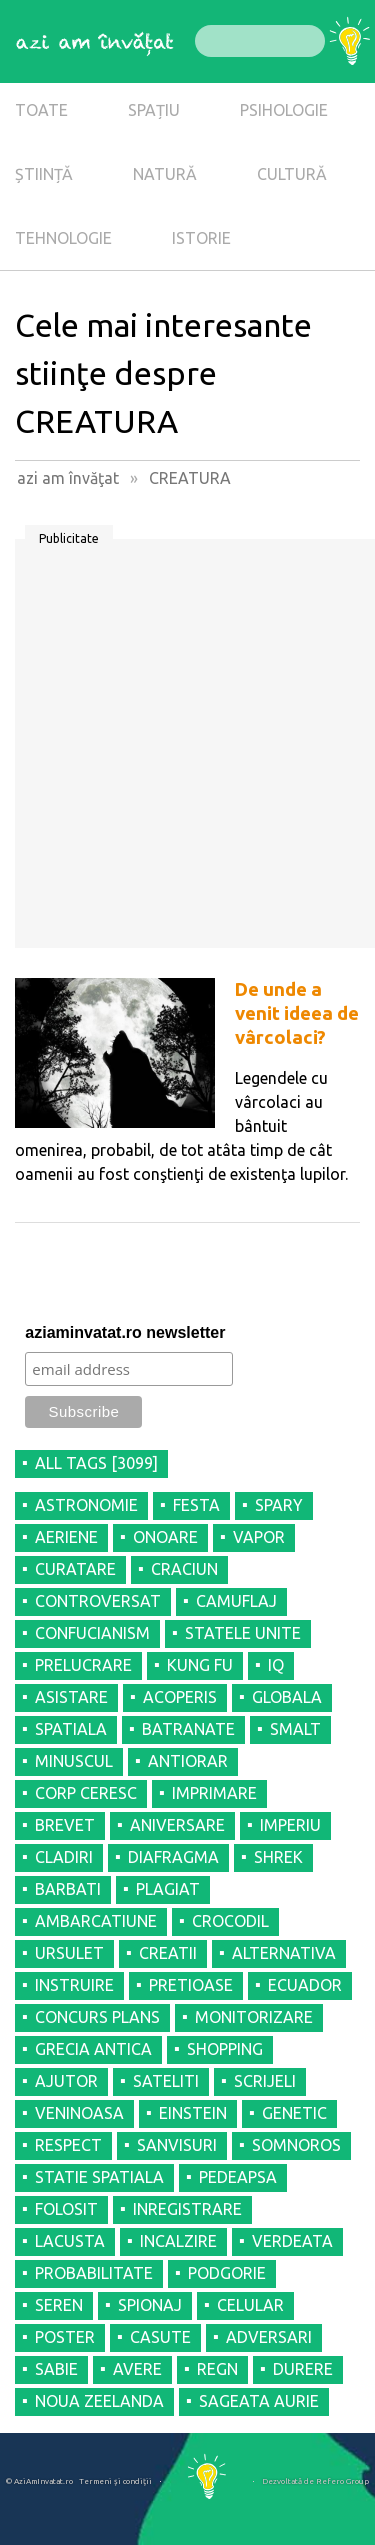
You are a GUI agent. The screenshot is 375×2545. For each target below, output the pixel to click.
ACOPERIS (180, 1697)
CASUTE (160, 2337)
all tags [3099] (96, 1463)
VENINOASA (79, 2113)
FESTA (196, 1505)
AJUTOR (66, 2081)
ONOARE (165, 1537)
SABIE (56, 2369)
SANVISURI (177, 2145)
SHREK (278, 1857)
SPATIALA (71, 1729)
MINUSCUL (74, 1761)
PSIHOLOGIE (284, 110)
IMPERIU (290, 1825)
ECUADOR (305, 1985)
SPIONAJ (150, 2305)
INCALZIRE (178, 2241)
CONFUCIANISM (92, 1633)
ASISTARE (71, 1697)
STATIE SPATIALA (99, 2177)
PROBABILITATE (94, 2273)
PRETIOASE (191, 1985)
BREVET (65, 1825)
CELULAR (250, 2305)
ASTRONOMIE (86, 1505)
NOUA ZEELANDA (99, 2401)
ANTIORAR (188, 1761)
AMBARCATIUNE (96, 1921)
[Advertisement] (187, 750)
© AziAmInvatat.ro (39, 2481)
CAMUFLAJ (236, 1601)
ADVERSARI (269, 2337)
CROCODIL (230, 1921)
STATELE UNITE (243, 1633)
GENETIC (294, 2113)
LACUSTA (70, 2241)
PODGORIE (227, 2273)
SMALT (295, 1729)
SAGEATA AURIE (259, 2401)
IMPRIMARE (214, 1793)
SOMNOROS (296, 2145)
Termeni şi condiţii (115, 2481)
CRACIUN (184, 1569)
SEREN (59, 2305)
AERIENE (66, 1537)
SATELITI (166, 2081)
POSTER (65, 2337)
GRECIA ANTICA (93, 2049)
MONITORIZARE (254, 2017)
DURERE (303, 2369)
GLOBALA (287, 1697)
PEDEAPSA (238, 2177)
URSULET (69, 1953)
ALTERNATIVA (284, 1953)
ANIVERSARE (177, 1825)
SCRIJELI (265, 2081)
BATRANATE (188, 1729)
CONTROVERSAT (98, 1601)
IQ (276, 1665)
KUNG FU (200, 1665)
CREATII (168, 1953)
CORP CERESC (86, 1793)
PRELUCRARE (83, 1665)
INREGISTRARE (187, 2209)
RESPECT (68, 2145)
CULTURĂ (292, 174)
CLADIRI (64, 1857)
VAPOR (259, 1537)
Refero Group (342, 2481)
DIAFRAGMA (173, 1857)
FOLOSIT (66, 2209)
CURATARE (75, 1569)
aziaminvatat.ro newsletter (125, 1332)
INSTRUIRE (74, 1985)
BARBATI (68, 1889)
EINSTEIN (193, 2113)
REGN (217, 2369)
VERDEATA (292, 2241)
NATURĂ (165, 174)
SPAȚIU (154, 110)
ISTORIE (201, 238)
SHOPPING (225, 2049)
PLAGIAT (168, 1889)
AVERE (137, 2369)
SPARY (279, 1505)
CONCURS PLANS (97, 2017)
